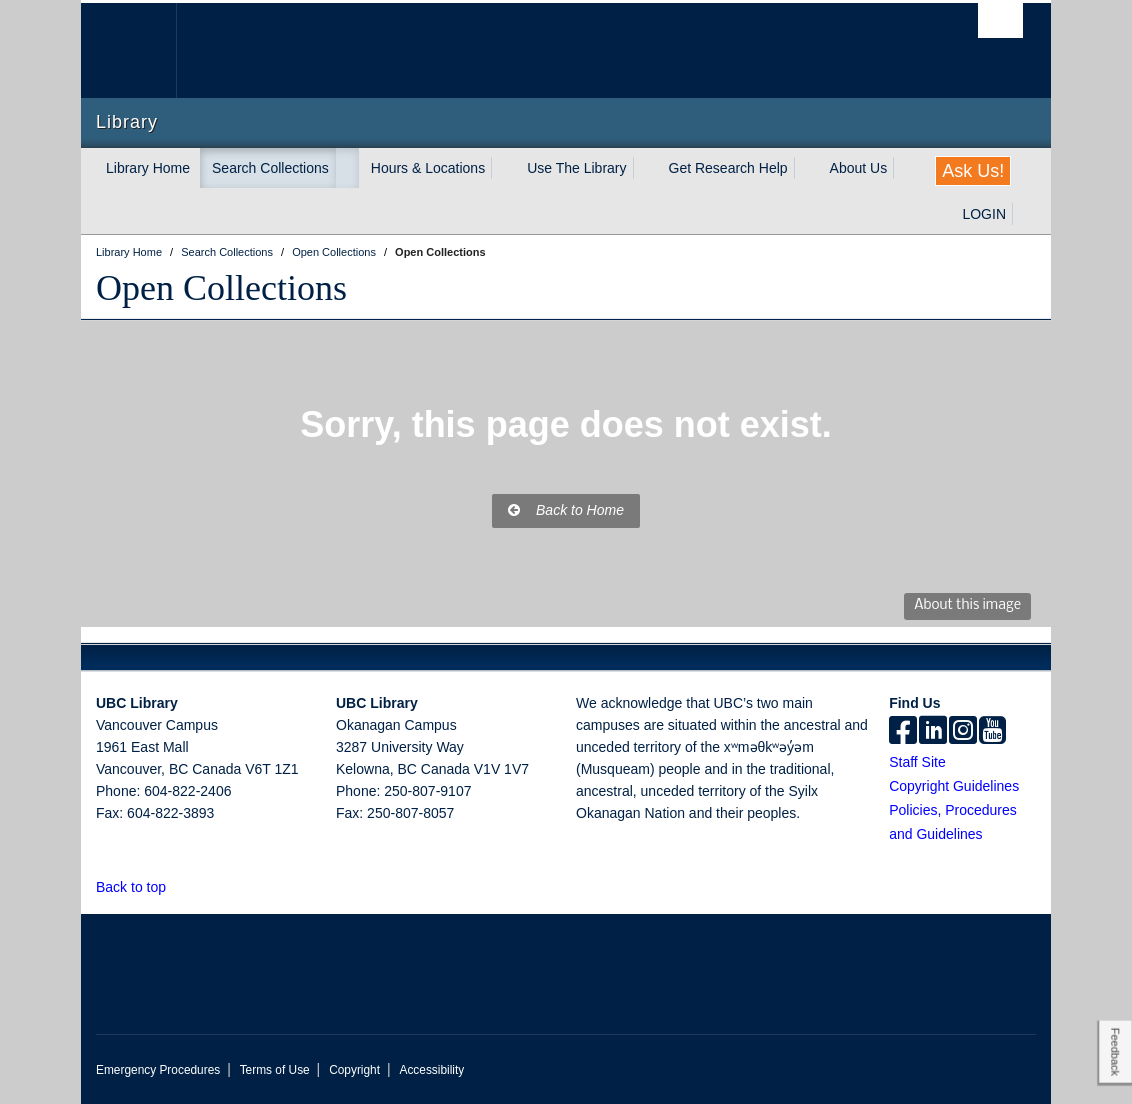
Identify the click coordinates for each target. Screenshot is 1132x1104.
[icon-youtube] (992, 732)
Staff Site (917, 762)
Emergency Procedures (158, 1070)
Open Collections (221, 288)
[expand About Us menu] (905, 168)
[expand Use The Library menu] (645, 168)
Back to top (140, 887)
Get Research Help (728, 168)
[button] (177, 886)
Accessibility (431, 1070)
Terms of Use (275, 1070)
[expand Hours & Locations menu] (503, 168)
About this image (967, 605)
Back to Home (566, 510)
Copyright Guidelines (954, 786)
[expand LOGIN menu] (1024, 214)
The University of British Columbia (143, 50)
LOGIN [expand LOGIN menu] (984, 214)
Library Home (148, 168)
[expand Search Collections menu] (347, 168)
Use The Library (576, 168)
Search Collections (270, 168)
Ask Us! (973, 171)
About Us (859, 168)
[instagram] (963, 732)
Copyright (354, 1070)
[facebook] (903, 732)
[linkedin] (933, 732)
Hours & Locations (428, 168)
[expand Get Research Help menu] (806, 168)
